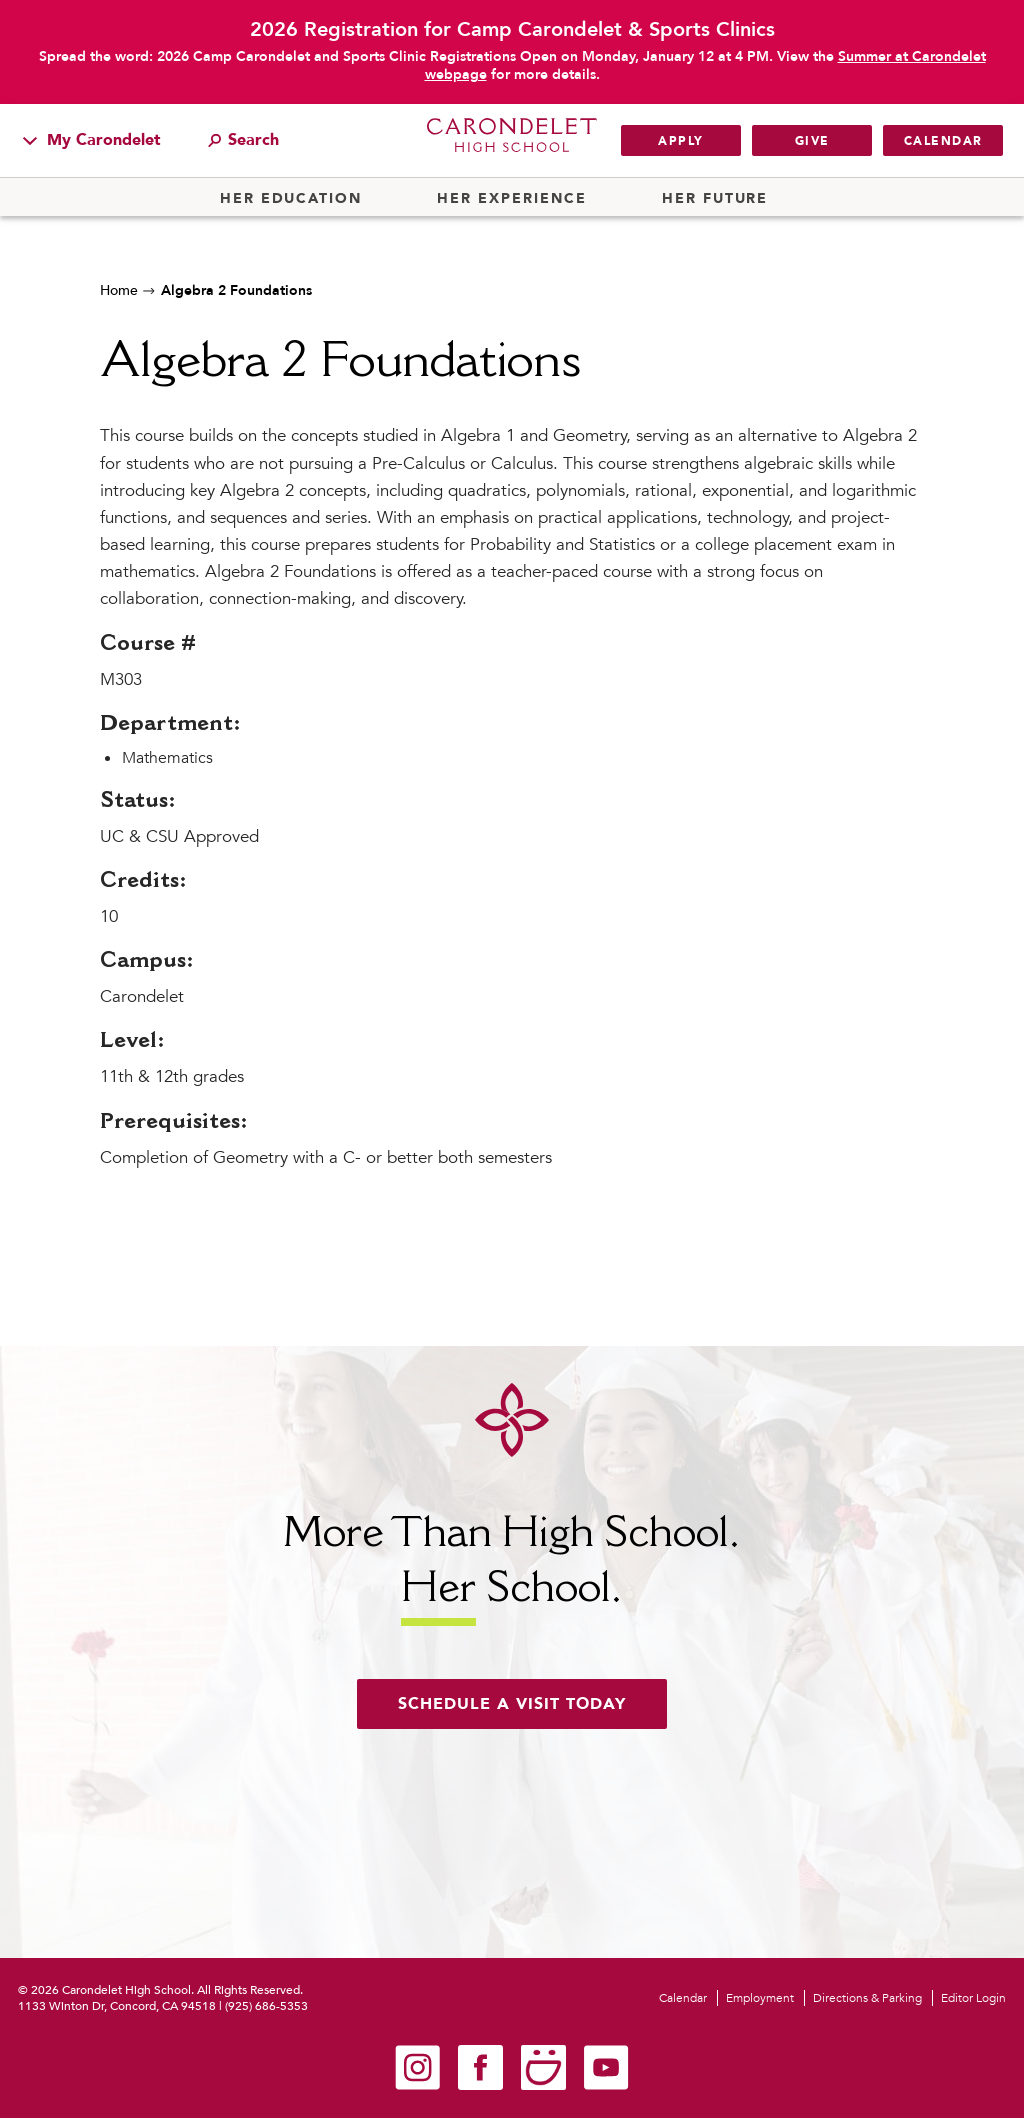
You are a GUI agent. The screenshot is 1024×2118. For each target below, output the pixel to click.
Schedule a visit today (512, 1704)
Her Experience (511, 199)
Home (119, 290)
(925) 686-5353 (266, 2006)
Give (812, 141)
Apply (681, 141)
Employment (760, 1998)
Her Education (291, 199)
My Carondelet (92, 140)
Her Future (715, 199)
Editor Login (973, 1998)
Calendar (943, 141)
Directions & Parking (867, 1998)
